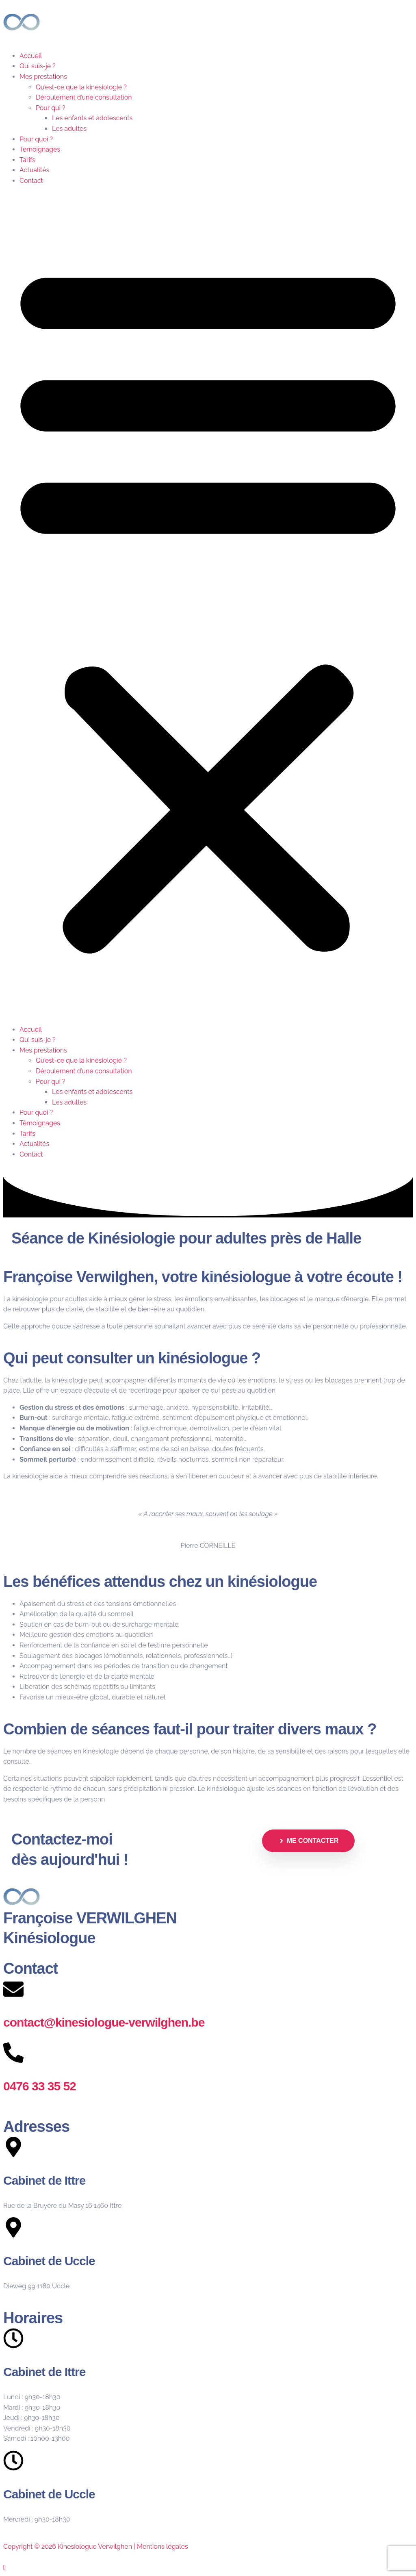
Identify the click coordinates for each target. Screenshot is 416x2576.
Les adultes (69, 128)
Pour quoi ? (36, 139)
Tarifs (27, 160)
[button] (208, 605)
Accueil (31, 56)
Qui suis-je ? (38, 66)
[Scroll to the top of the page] (4, 2567)
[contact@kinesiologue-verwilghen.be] (13, 1989)
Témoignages (40, 149)
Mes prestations (43, 76)
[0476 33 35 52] (13, 2052)
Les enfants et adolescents (92, 118)
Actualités (34, 170)
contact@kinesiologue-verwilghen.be (103, 2022)
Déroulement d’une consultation (84, 97)
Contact (31, 180)
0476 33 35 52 (39, 2086)
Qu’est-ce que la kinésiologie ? (81, 87)
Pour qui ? (50, 108)
